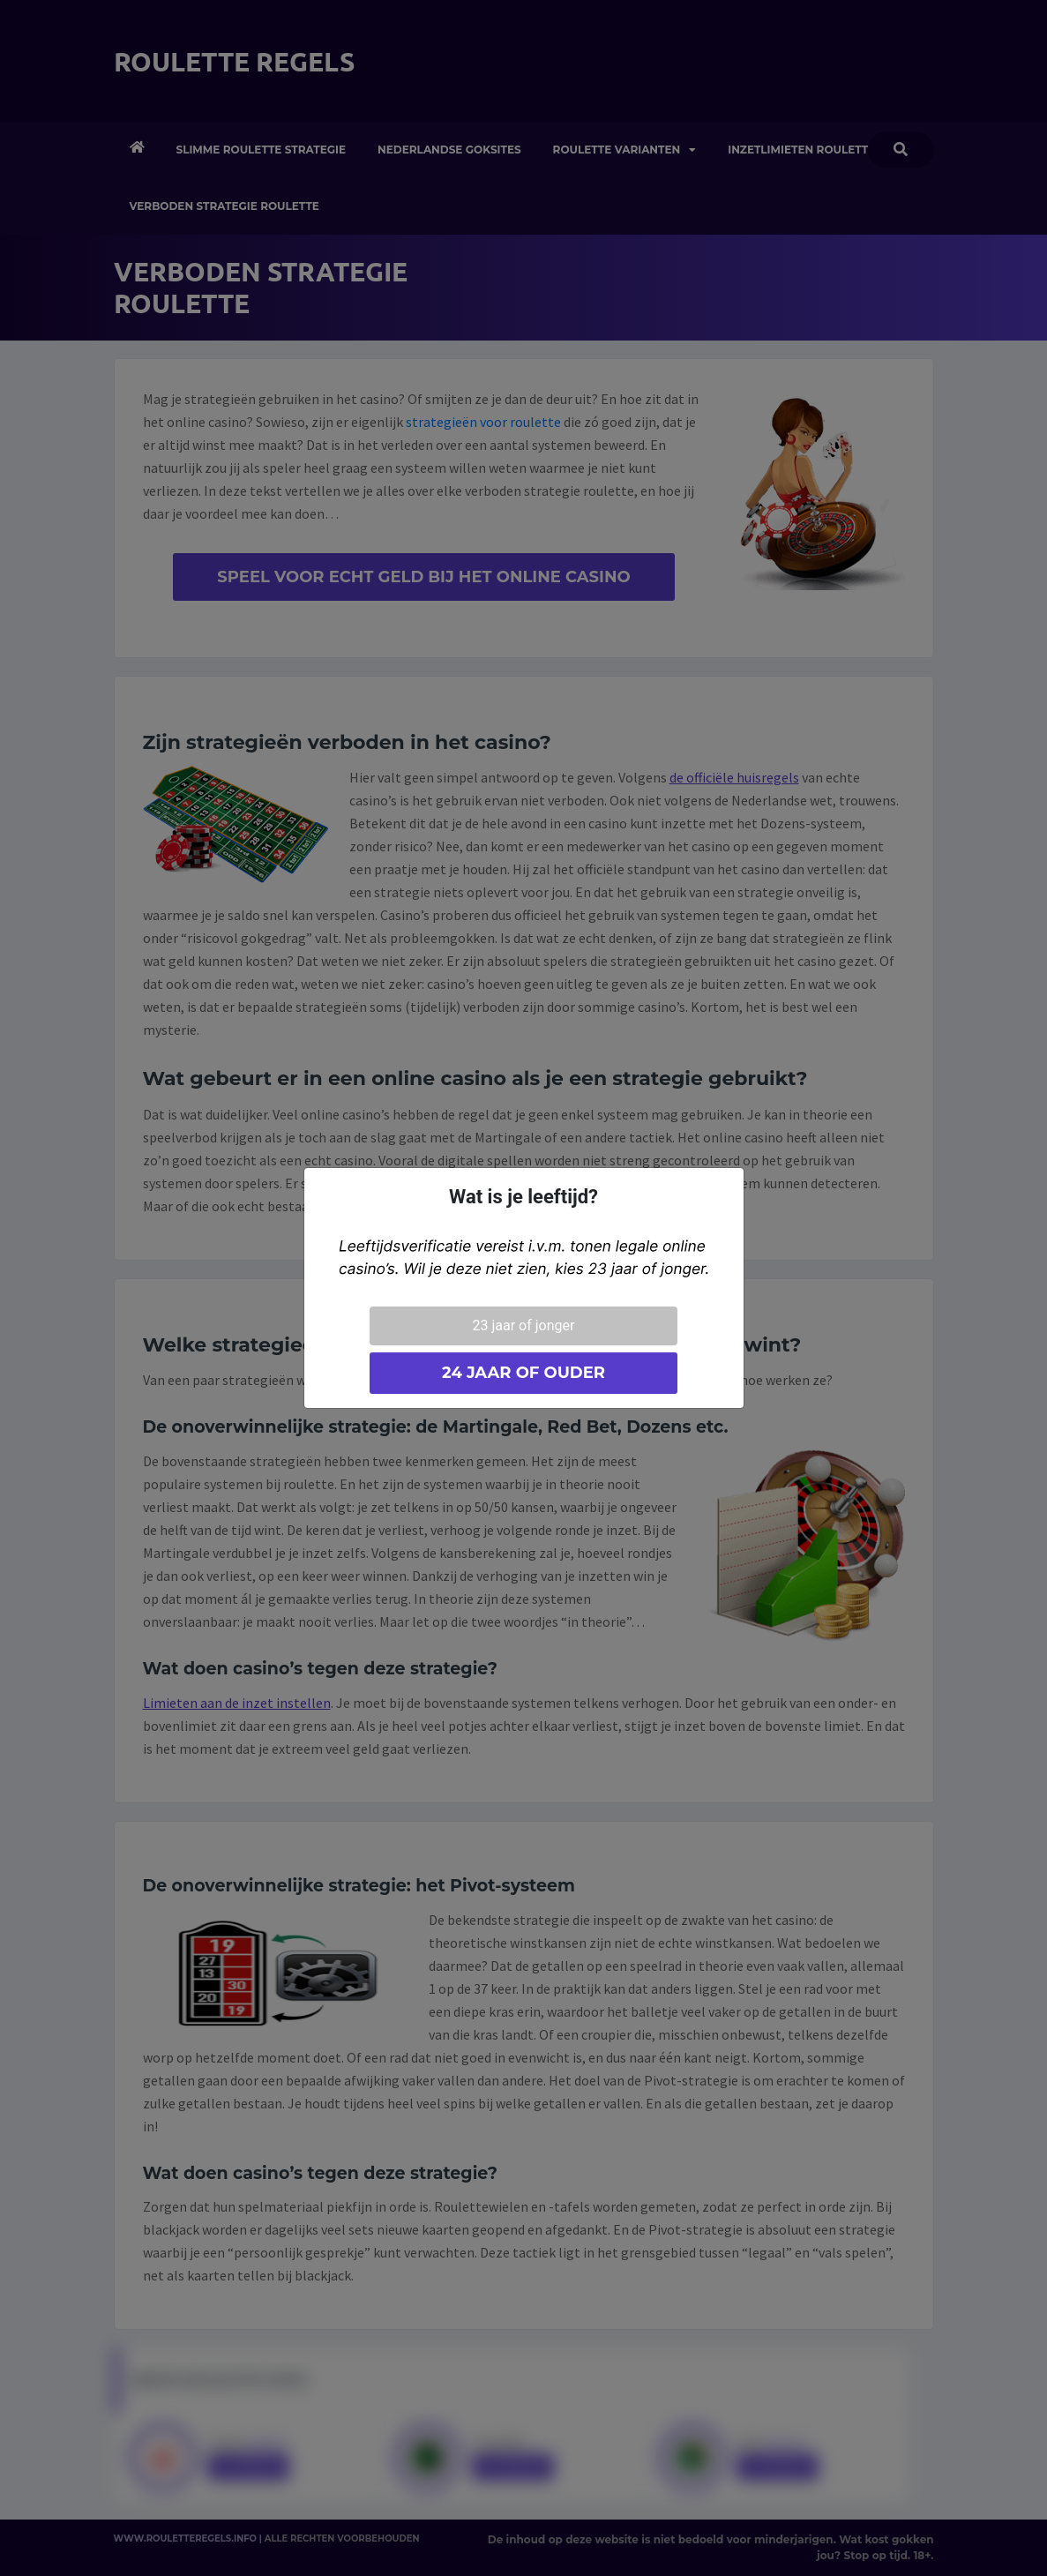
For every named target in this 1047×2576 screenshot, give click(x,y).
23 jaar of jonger (524, 1325)
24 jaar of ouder (523, 1372)
